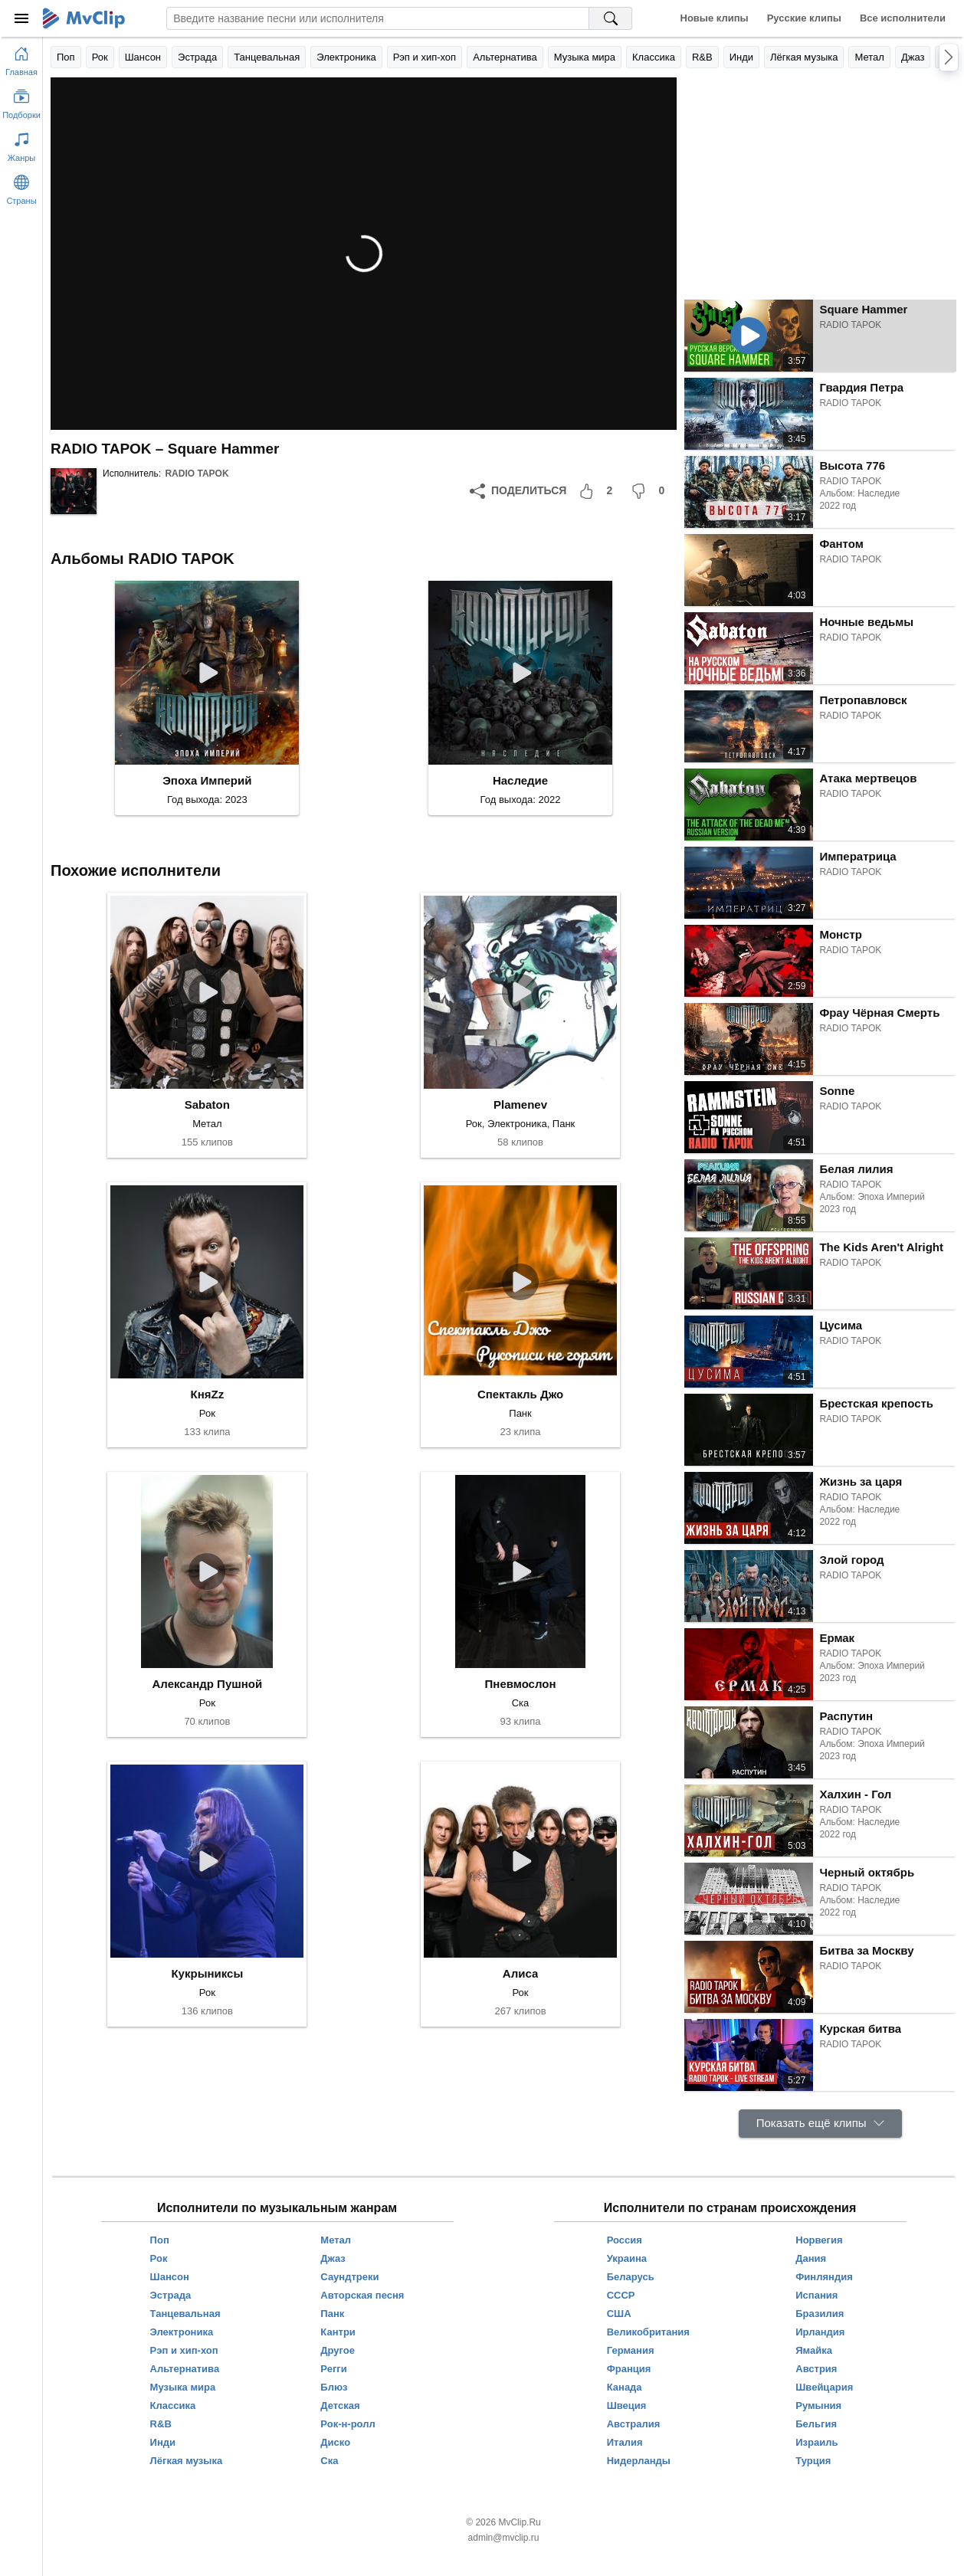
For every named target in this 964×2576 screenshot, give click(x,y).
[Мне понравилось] (598, 491)
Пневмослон (520, 1683)
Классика (653, 57)
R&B (702, 57)
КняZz (208, 1394)
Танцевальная (267, 57)
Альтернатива (505, 57)
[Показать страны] (21, 187)
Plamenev (520, 1104)
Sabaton (207, 1104)
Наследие (520, 780)
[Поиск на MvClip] (610, 18)
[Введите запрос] (377, 18)
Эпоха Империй (206, 780)
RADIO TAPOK (196, 473)
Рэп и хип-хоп (424, 57)
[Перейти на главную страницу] (21, 58)
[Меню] (21, 18)
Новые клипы (714, 18)
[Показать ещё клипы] (820, 2123)
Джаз (913, 57)
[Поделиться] (518, 491)
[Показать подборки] (21, 101)
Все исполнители (903, 18)
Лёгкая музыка (804, 57)
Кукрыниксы (207, 1973)
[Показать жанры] (21, 144)
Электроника (346, 57)
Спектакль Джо (520, 1394)
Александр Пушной (207, 1683)
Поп (66, 57)
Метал (869, 57)
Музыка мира (584, 57)
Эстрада (197, 57)
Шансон (143, 57)
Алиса (520, 1973)
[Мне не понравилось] (651, 491)
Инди (741, 57)
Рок (100, 57)
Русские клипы (804, 18)
